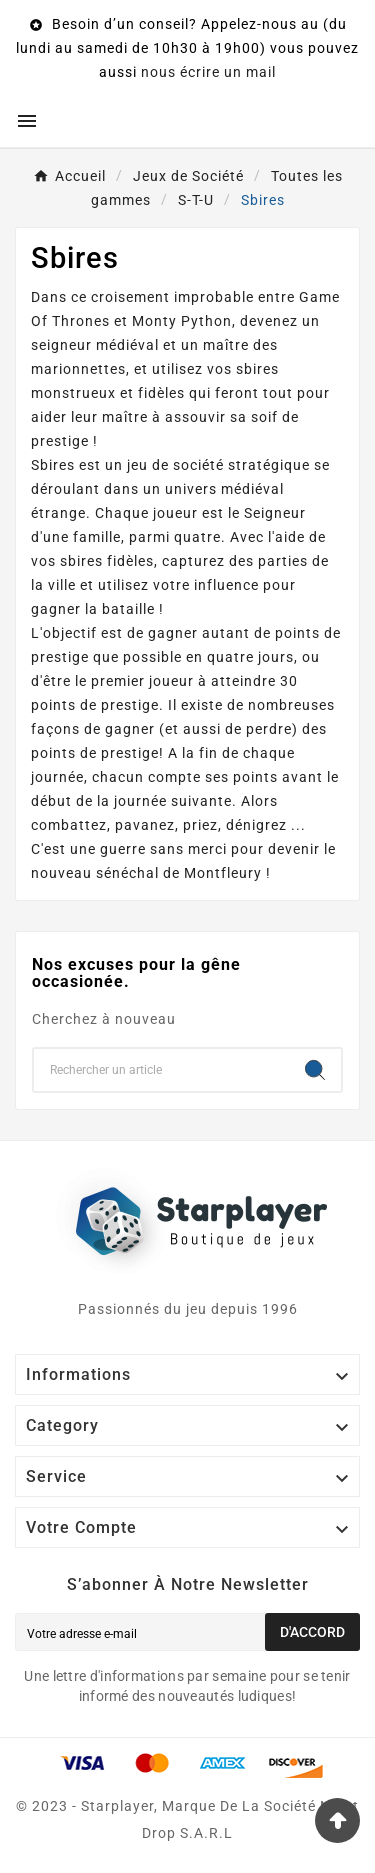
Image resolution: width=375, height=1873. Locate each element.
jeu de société (175, 465)
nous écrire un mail (208, 72)
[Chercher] (161, 1070)
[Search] (315, 1070)
